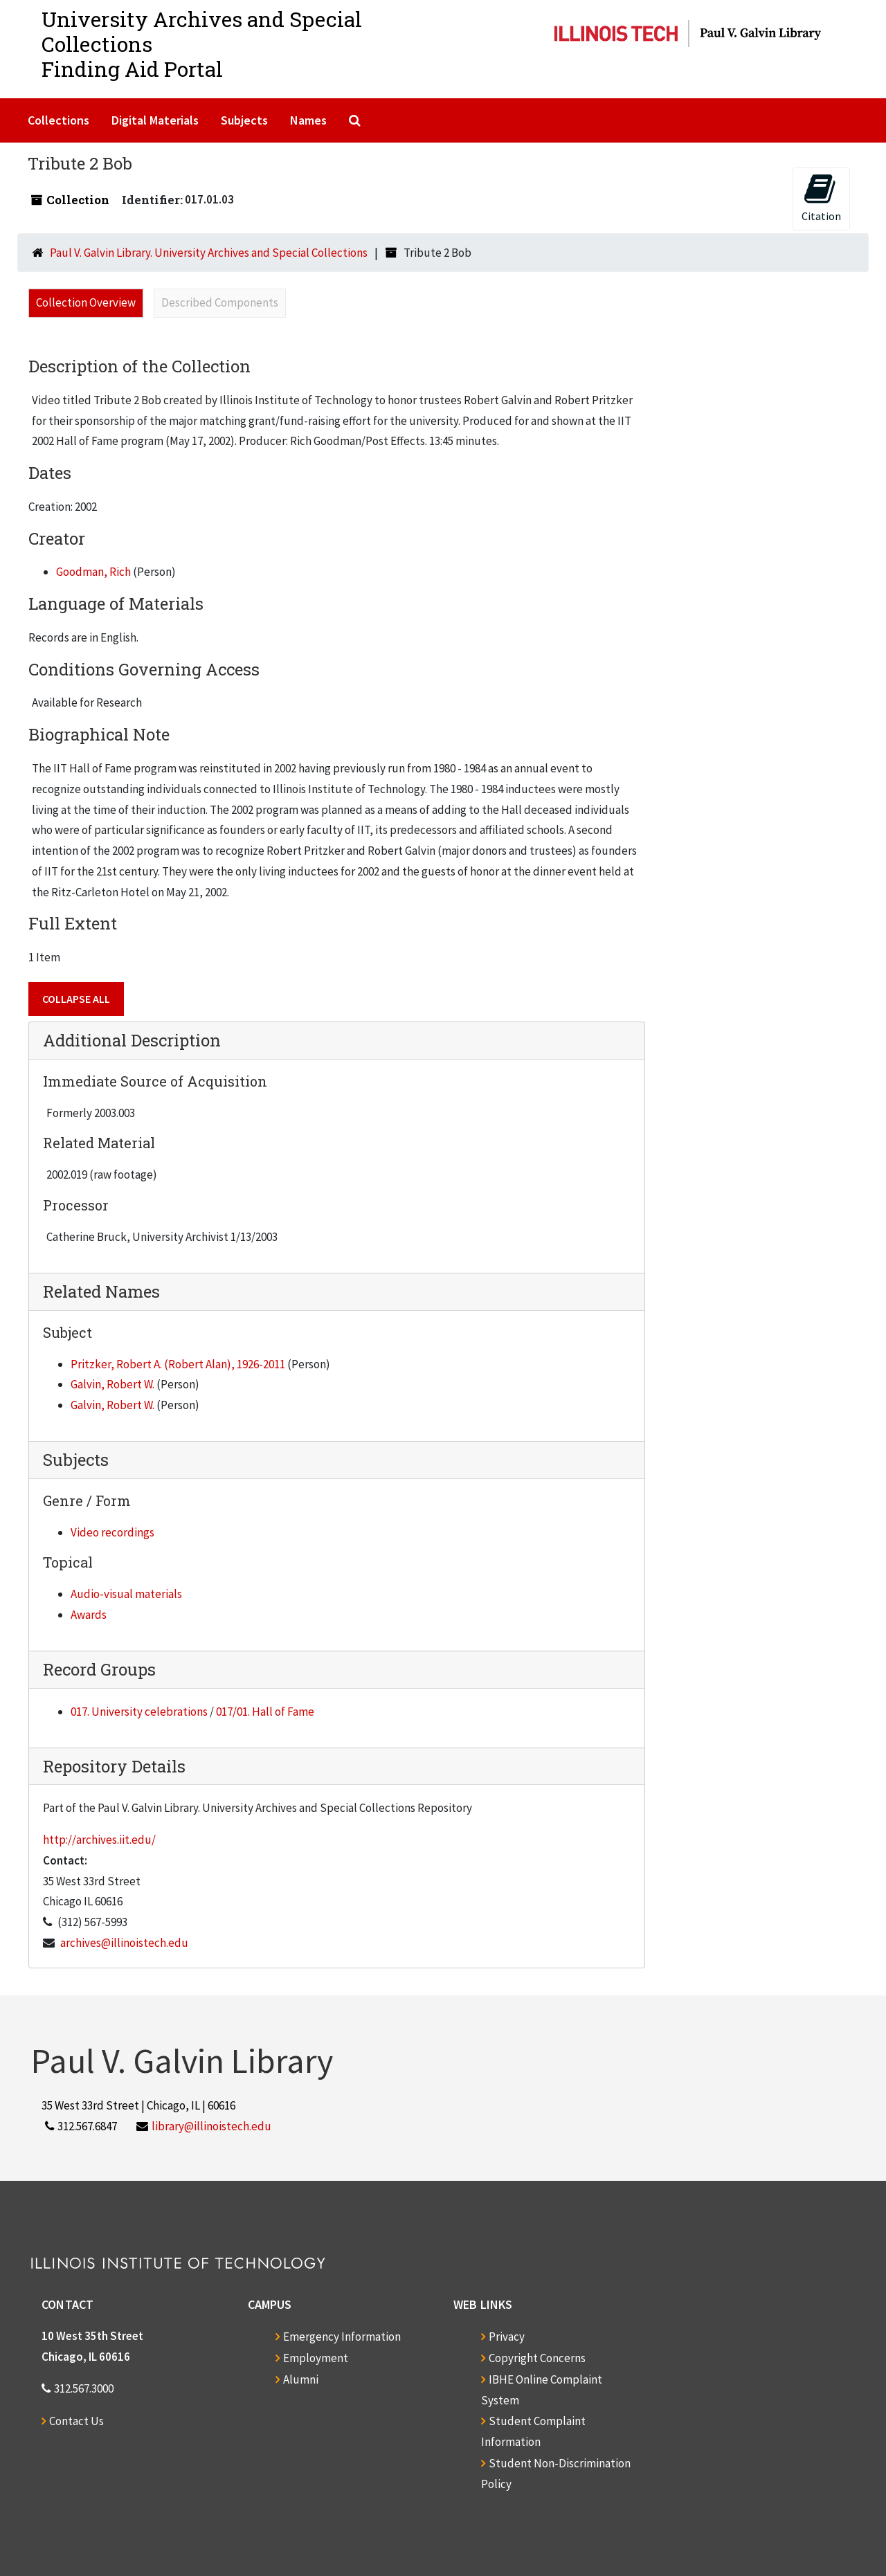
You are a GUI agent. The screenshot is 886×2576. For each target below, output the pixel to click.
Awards (89, 1614)
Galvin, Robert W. (112, 1384)
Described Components (219, 302)
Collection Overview (86, 302)
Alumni (300, 2379)
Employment (315, 2358)
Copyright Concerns (537, 2358)
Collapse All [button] (76, 999)
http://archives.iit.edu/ (99, 1839)
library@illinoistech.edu (211, 2126)
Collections (58, 120)
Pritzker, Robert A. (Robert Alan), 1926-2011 (178, 1364)
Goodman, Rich (93, 571)
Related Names (101, 1291)
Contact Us (76, 2421)
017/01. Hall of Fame (265, 1711)
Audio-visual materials (126, 1594)
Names (308, 120)
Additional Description (132, 1040)
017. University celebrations (139, 1711)
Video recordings (112, 1532)
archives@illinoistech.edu (124, 1942)
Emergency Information (342, 2336)
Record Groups (99, 1669)
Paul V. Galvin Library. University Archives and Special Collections (209, 252)
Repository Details (114, 1766)
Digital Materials (155, 120)
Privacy (507, 2336)
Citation (821, 197)
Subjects (244, 120)
